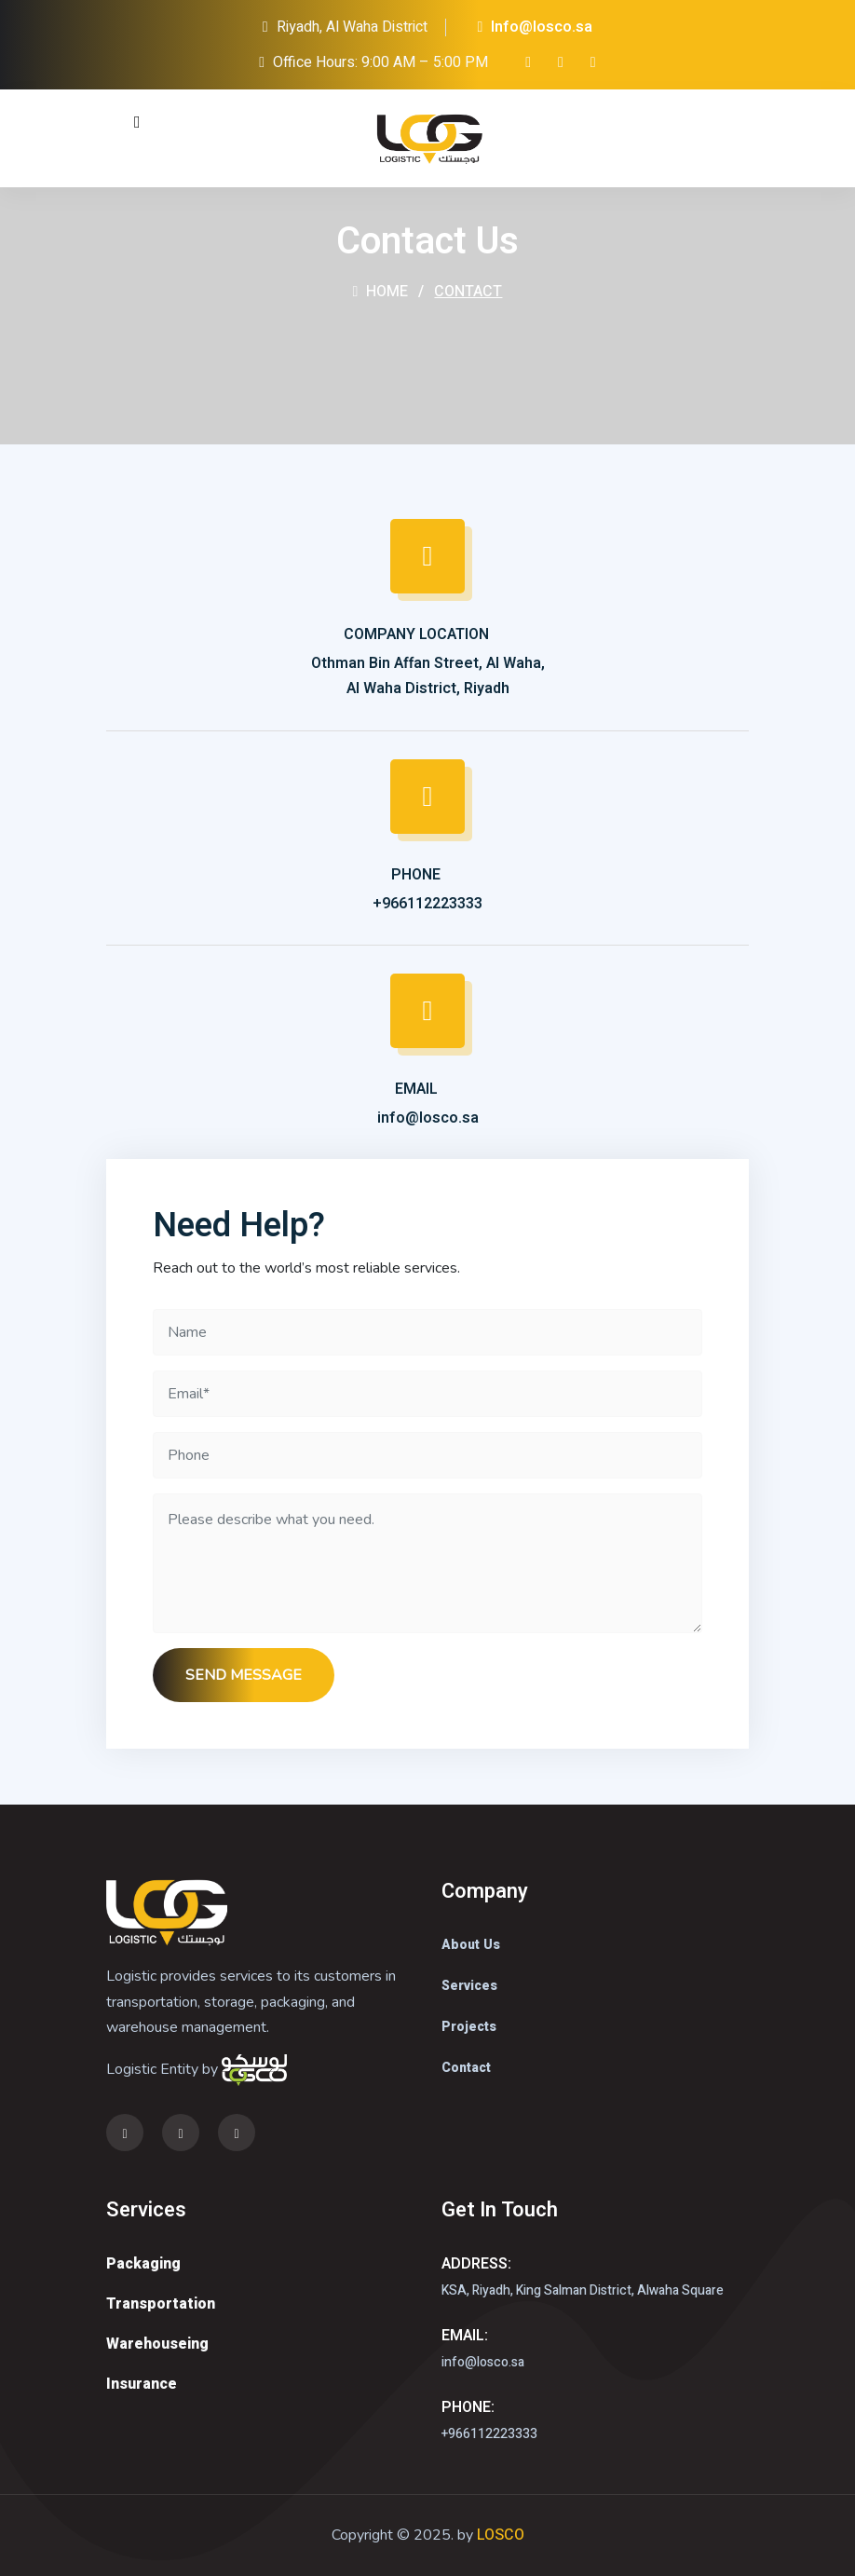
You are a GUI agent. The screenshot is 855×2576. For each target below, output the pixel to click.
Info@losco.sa (535, 27)
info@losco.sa (428, 1118)
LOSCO (500, 2535)
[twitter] (560, 62)
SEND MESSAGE (243, 1675)
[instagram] (528, 62)
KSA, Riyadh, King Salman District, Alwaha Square (582, 2290)
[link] (593, 62)
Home (381, 291)
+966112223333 (427, 904)
